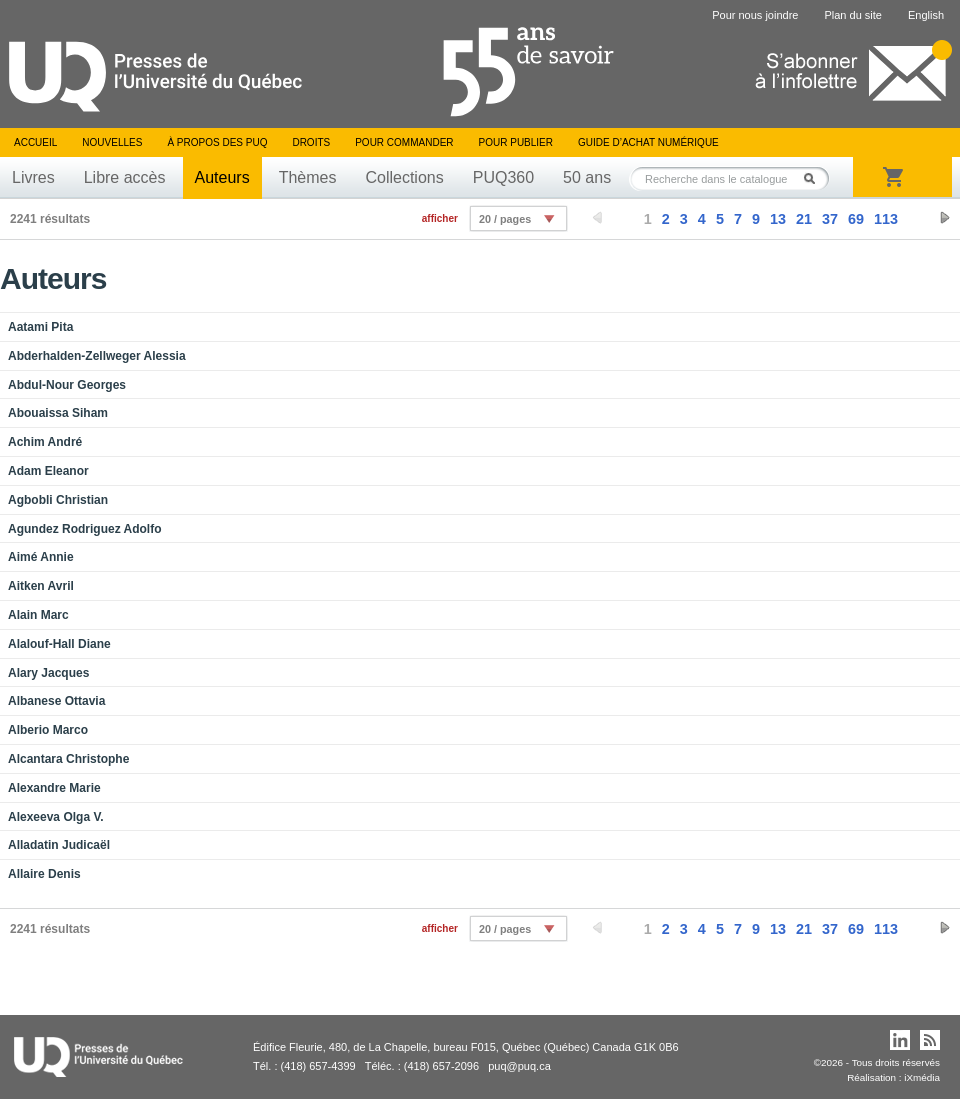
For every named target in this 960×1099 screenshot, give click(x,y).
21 (804, 219)
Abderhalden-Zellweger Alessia (97, 356)
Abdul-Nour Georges (67, 385)
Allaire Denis (44, 874)
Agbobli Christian (58, 500)
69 (856, 219)
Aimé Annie (41, 557)
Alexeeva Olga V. (56, 817)
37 (830, 219)
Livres (33, 177)
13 (778, 219)
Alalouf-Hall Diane (59, 644)
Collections (404, 177)
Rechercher (815, 178)
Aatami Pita (40, 327)
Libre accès (125, 177)
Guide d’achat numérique (648, 142)
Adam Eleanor (48, 471)
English (926, 15)
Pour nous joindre (755, 15)
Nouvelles (112, 142)
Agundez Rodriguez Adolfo (85, 529)
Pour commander (404, 142)
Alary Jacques (48, 673)
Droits (311, 142)
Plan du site (852, 15)
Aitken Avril (41, 586)
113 (886, 219)
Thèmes (308, 177)
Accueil (35, 142)
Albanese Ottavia (56, 701)
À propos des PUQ (217, 142)
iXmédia (922, 1077)
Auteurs (222, 177)
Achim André (45, 442)
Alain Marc (38, 615)
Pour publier (516, 142)
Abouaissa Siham (58, 413)
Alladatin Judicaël (59, 845)
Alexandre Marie (54, 788)
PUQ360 (503, 177)
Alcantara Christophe (68, 759)
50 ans (587, 177)
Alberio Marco (48, 730)
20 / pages (505, 219)
